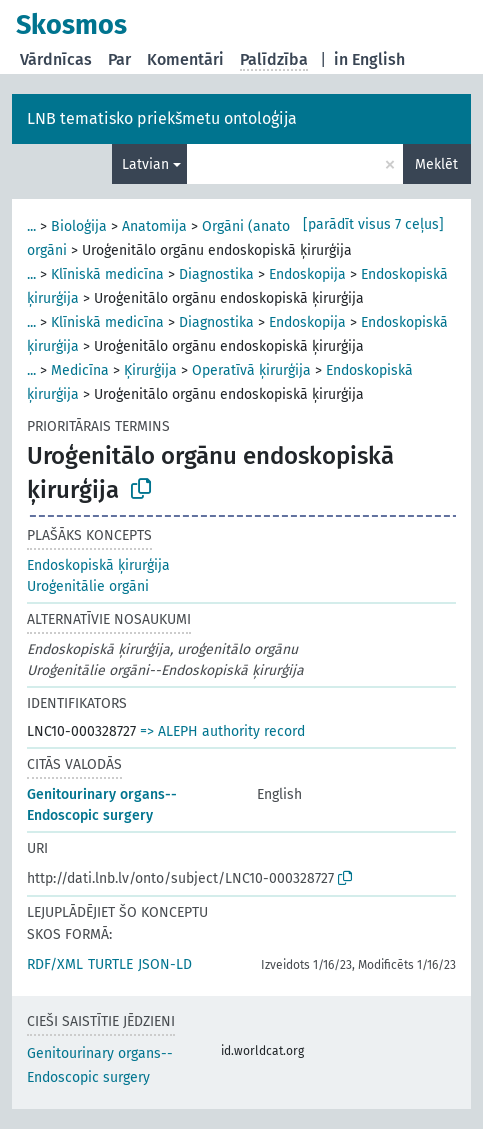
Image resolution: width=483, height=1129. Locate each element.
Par (119, 59)
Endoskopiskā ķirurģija (98, 565)
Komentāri (185, 59)
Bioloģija (79, 226)
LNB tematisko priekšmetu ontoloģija (162, 118)
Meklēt (436, 164)
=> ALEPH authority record (222, 731)
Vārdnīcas (56, 59)
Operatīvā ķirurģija (251, 370)
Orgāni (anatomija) (262, 226)
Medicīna (80, 370)
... (31, 226)
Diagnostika (216, 274)
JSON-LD (165, 964)
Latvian (145, 164)
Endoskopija (307, 274)
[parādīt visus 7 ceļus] (373, 224)
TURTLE (110, 964)
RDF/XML (55, 964)
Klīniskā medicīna (107, 274)
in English (369, 59)
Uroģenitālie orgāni (88, 586)
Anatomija (154, 226)
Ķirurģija (150, 370)
